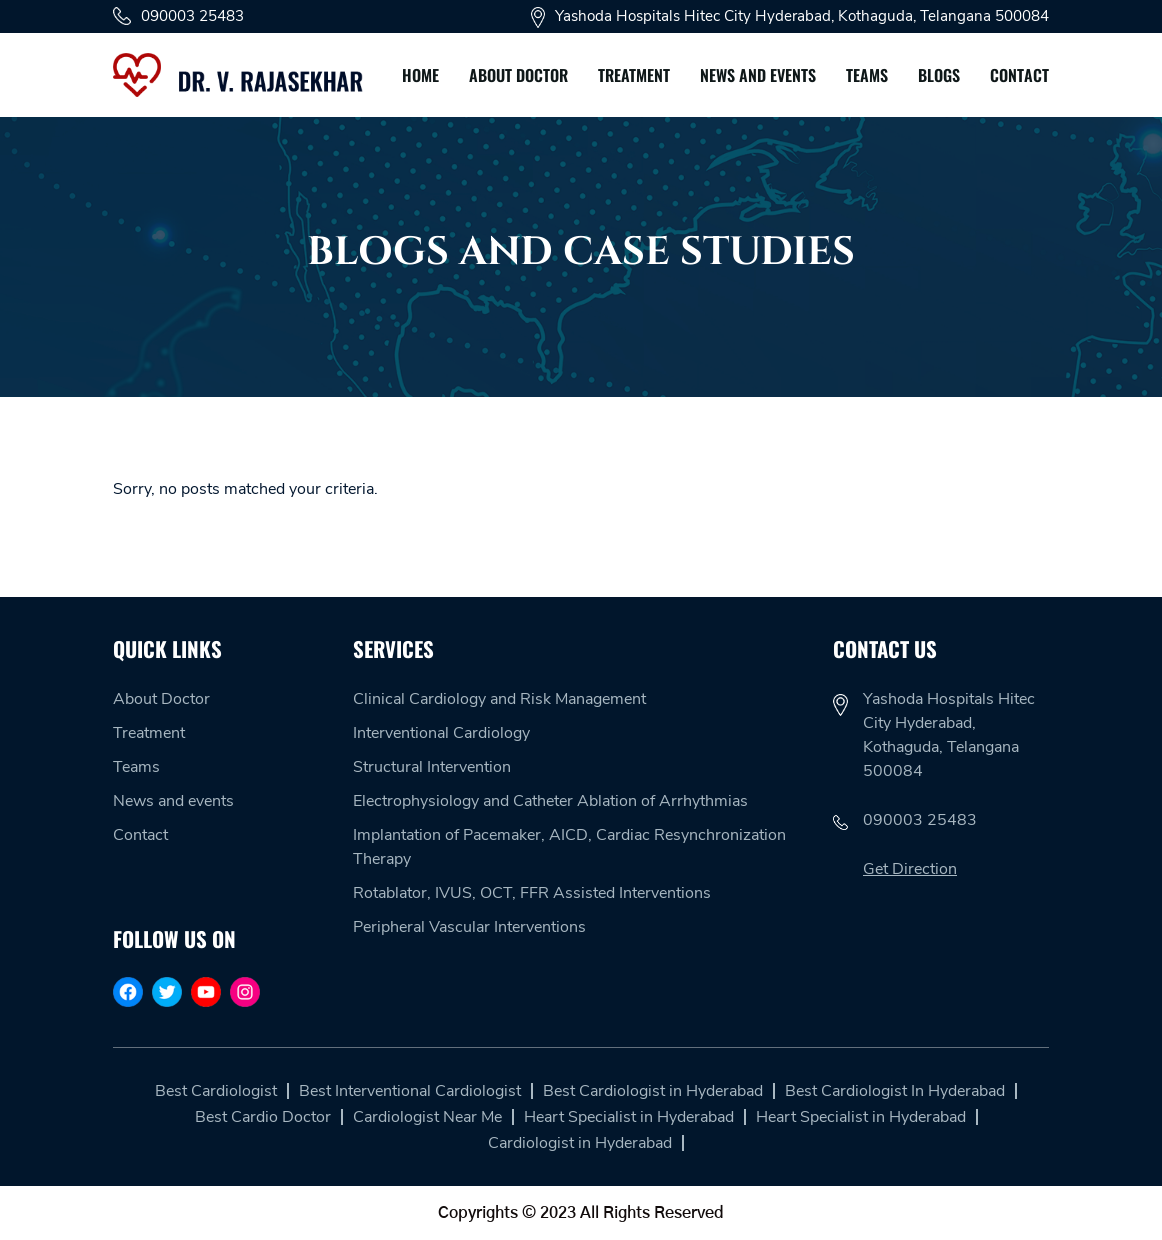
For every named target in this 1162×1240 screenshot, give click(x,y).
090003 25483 (178, 16)
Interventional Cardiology (441, 733)
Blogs (939, 75)
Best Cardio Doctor (263, 1117)
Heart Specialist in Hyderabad (629, 1117)
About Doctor (518, 75)
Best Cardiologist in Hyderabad (653, 1091)
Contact (1019, 75)
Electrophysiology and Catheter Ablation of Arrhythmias (550, 801)
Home (420, 75)
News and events (758, 75)
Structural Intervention (432, 767)
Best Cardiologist (216, 1091)
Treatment (634, 75)
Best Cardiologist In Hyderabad (895, 1091)
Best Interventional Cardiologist (410, 1091)
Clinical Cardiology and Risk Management (499, 699)
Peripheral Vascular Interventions (469, 927)
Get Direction (910, 869)
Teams (867, 75)
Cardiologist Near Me (427, 1117)
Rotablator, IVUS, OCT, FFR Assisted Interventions (532, 893)
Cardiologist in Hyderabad (580, 1143)
